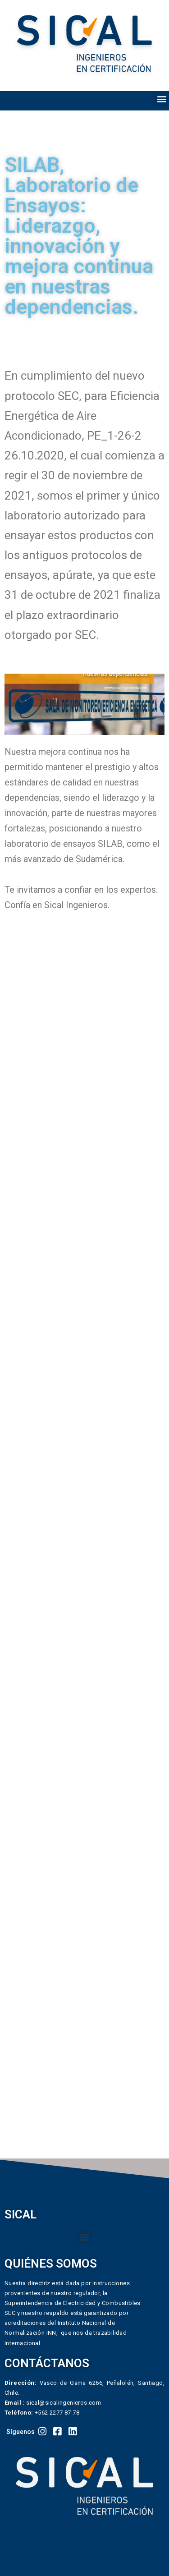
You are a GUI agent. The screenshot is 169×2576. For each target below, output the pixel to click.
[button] (161, 98)
